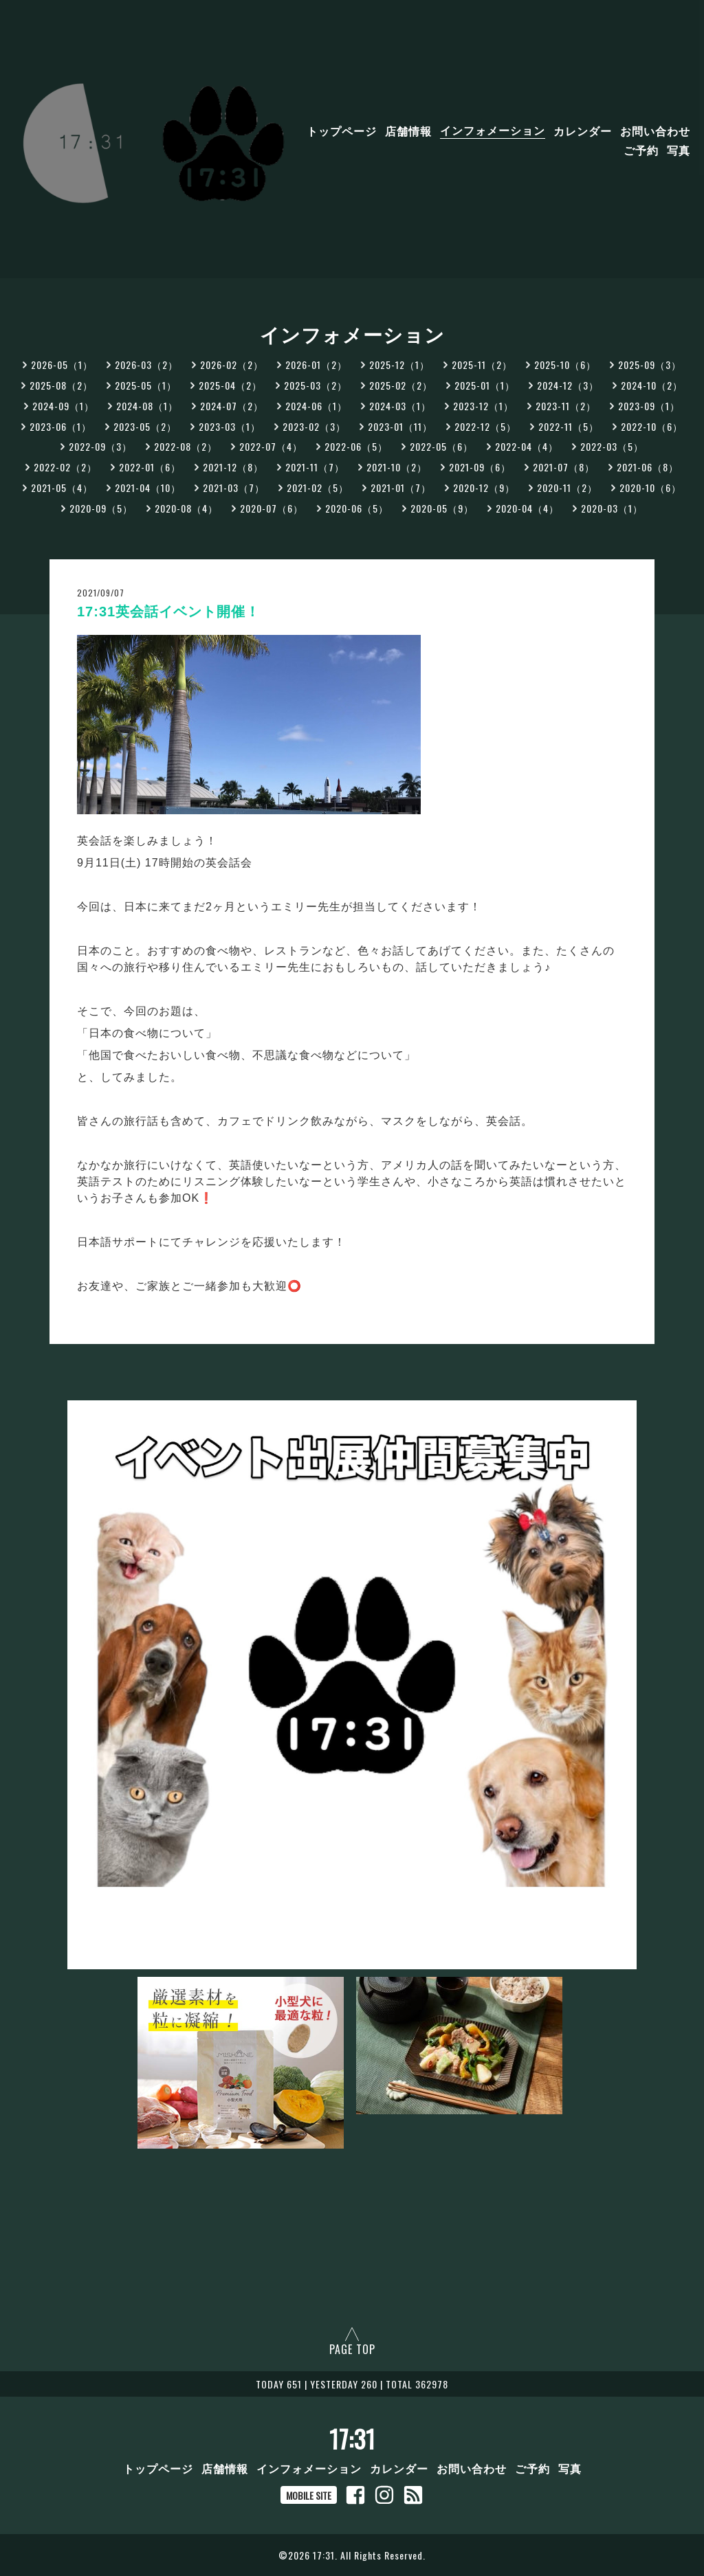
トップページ (342, 130)
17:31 (352, 2438)
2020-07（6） (271, 508)
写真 (678, 149)
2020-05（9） (442, 508)
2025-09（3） (649, 364)
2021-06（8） (648, 467)
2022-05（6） (441, 446)
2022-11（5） (568, 426)
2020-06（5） (356, 508)
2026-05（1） (62, 364)
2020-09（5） (101, 508)
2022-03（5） (612, 446)
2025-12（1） (399, 364)
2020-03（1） (612, 508)
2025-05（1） (146, 385)
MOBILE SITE (308, 2495)
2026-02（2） (231, 364)
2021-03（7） (234, 487)
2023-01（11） (400, 426)
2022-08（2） (185, 446)
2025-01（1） (484, 385)
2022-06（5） (356, 446)
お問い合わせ (655, 130)
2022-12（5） (485, 426)
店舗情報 (408, 130)
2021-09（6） (480, 467)
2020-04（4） (527, 508)
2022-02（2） (65, 467)
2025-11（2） (482, 364)
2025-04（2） (230, 385)
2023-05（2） (145, 426)
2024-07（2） (231, 406)
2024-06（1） (316, 406)
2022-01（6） (150, 467)
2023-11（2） (566, 406)
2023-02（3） (314, 426)
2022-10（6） (652, 426)
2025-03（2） (315, 385)
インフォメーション (492, 130)
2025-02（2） (400, 385)
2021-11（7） (314, 467)
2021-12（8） (233, 467)
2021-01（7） (401, 487)
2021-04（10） (148, 487)
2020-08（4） (186, 508)
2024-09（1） (63, 406)
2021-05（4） (62, 487)
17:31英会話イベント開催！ (168, 611)
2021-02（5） (318, 487)
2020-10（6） (650, 487)
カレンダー (582, 130)
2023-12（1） (483, 406)
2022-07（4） (270, 446)
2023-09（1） (649, 406)
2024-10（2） (652, 385)
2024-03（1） (400, 406)
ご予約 (641, 149)
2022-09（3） (100, 446)
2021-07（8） (564, 467)
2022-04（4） (526, 446)
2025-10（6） (565, 364)
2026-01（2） (316, 364)
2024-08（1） (147, 406)
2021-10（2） (396, 467)
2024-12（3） (568, 385)
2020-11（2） (567, 487)
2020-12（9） (484, 487)
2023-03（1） (230, 426)
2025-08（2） (61, 385)
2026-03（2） (146, 364)
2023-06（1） (60, 426)
